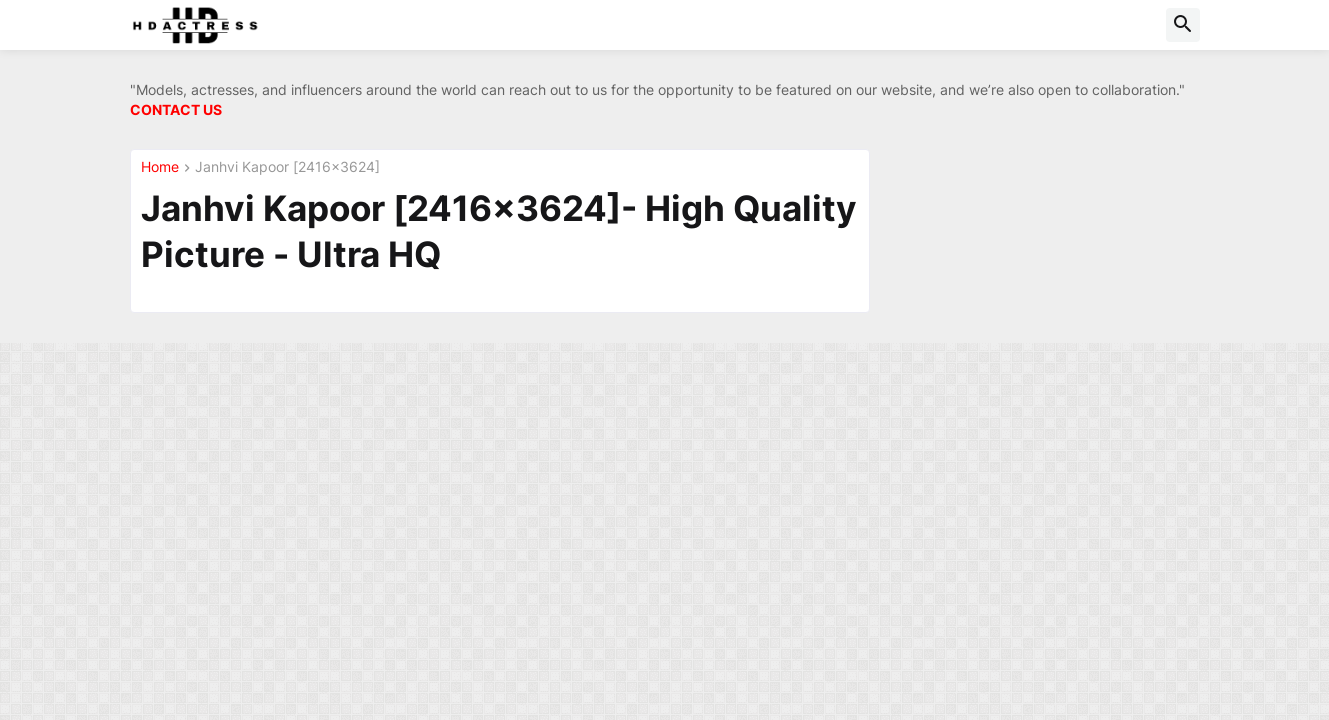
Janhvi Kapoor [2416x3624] (287, 167)
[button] (1183, 25)
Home (160, 167)
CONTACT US (176, 109)
